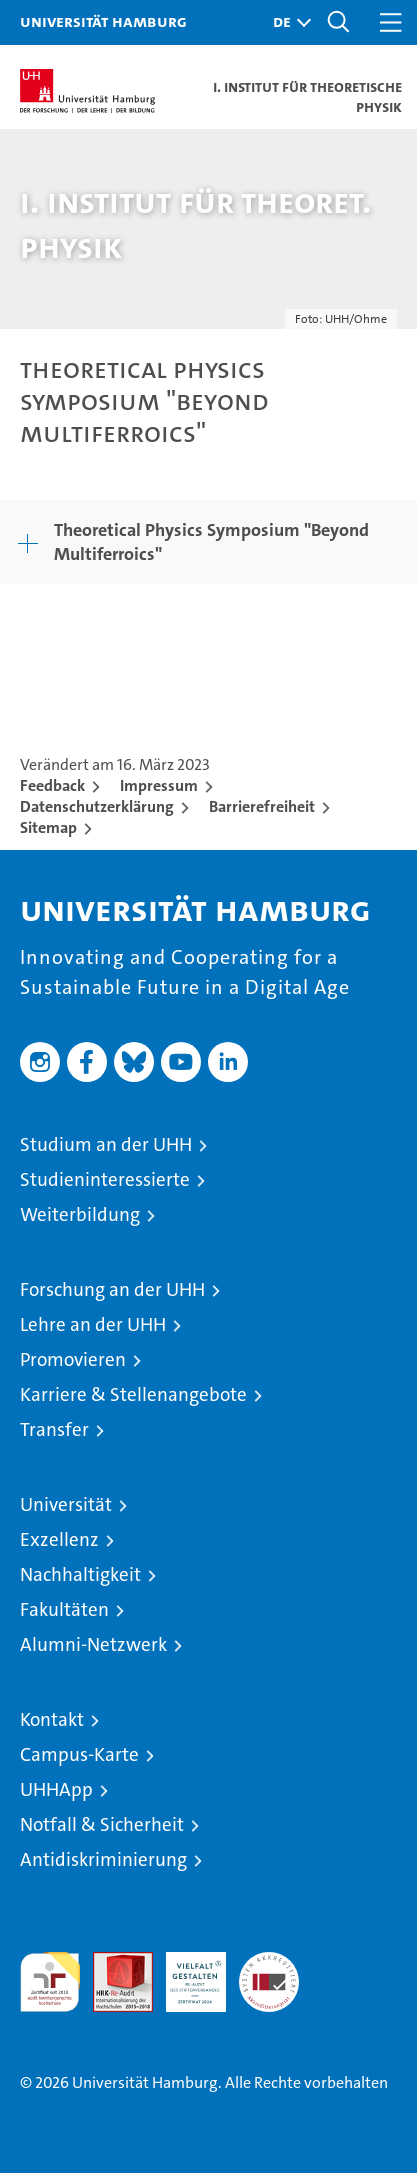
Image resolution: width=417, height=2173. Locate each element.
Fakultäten (64, 1609)
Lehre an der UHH (93, 1324)
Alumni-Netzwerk (93, 1644)
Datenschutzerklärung (97, 806)
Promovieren (73, 1359)
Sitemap (48, 827)
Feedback (52, 785)
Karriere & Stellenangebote (133, 1394)
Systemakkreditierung (269, 1962)
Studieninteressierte (105, 1179)
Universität (66, 1504)
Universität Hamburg (103, 21)
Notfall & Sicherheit (102, 1824)
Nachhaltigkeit (80, 1574)
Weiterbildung (80, 1214)
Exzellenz (59, 1539)
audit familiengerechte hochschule (50, 1982)
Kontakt (52, 1719)
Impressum (159, 785)
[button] (287, 22)
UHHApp (56, 1789)
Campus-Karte (79, 1754)
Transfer (54, 1429)
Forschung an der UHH (112, 1289)
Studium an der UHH (106, 1144)
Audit (112, 1962)
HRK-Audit (185, 1973)
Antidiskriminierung (103, 1859)
